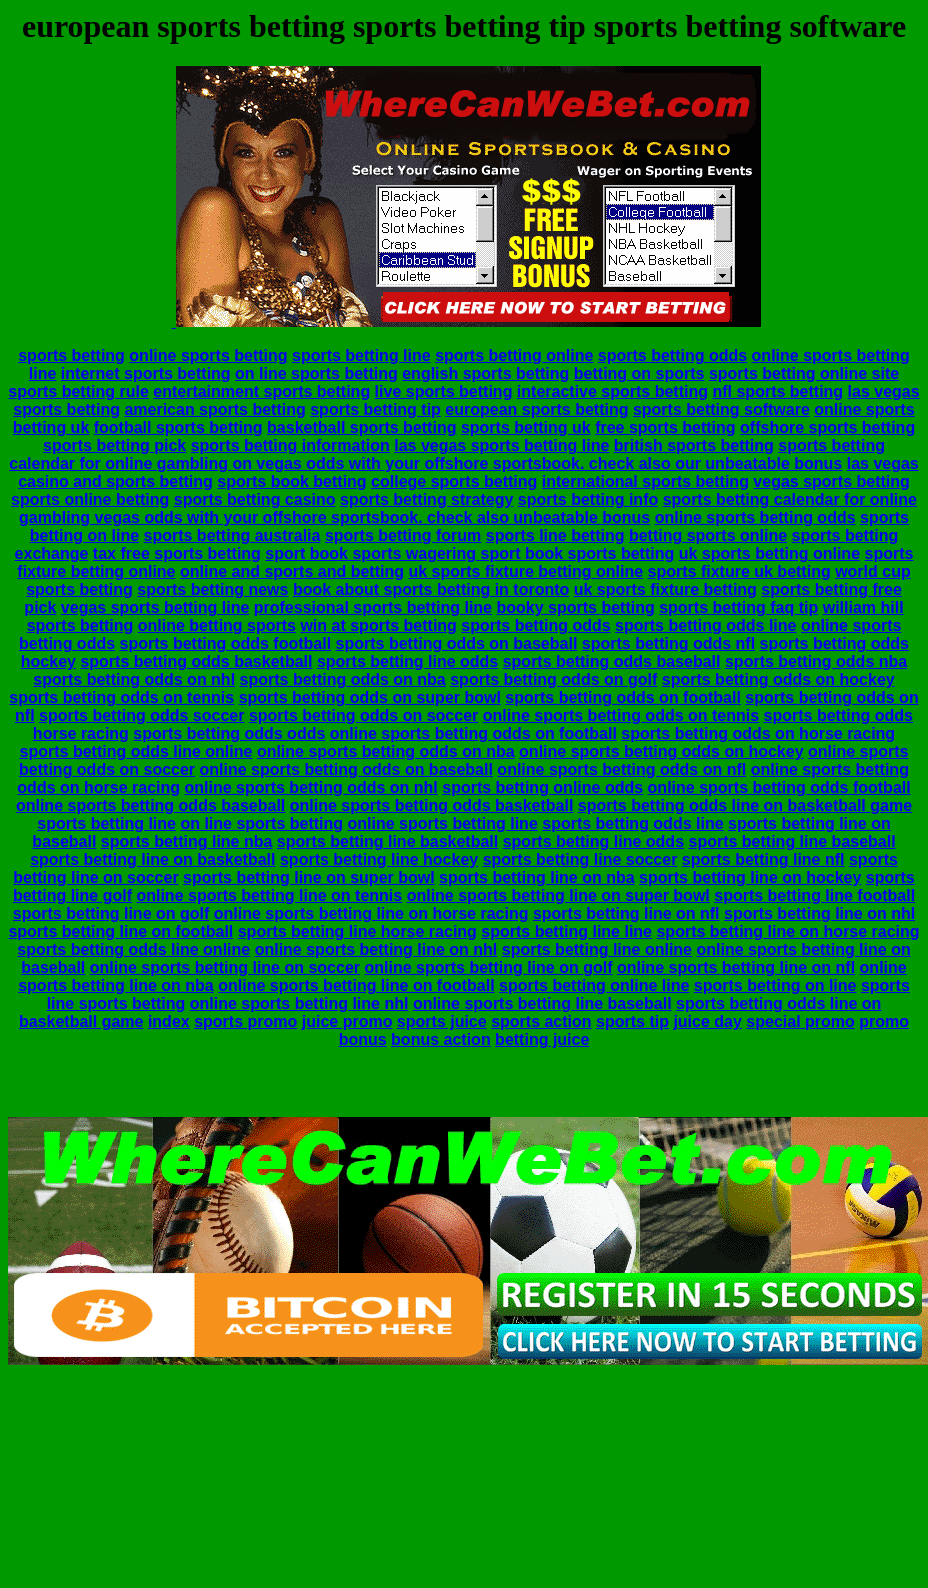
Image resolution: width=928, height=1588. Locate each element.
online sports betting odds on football (473, 733)
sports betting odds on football (623, 697)
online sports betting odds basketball (432, 805)
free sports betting (665, 427)
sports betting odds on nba (343, 679)
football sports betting (178, 427)
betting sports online (708, 535)
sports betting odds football (226, 643)
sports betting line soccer (580, 859)
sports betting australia (232, 535)
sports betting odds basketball (196, 661)
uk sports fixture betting (665, 589)
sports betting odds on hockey (778, 679)
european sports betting (536, 409)
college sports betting (454, 481)
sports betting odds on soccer (363, 715)
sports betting (71, 355)
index (169, 1021)
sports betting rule (78, 391)
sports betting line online (597, 949)
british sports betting (694, 445)
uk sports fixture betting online (525, 571)
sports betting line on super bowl (309, 877)
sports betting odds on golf (553, 679)
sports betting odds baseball (612, 661)
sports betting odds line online (136, 751)
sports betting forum (403, 535)
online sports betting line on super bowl (558, 895)
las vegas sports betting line (501, 445)
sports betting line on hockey (750, 877)
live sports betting (444, 391)
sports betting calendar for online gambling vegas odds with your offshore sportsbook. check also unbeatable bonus (468, 508)
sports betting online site (804, 373)
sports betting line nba (187, 841)
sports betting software (721, 409)
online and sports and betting (292, 571)
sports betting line (361, 355)
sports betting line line (566, 931)
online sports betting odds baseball (150, 805)
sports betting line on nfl (626, 913)
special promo (800, 1021)
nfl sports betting (777, 391)
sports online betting (90, 499)
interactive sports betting (612, 391)
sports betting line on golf (111, 913)
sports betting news (212, 589)
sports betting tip (375, 409)
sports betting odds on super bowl (370, 697)
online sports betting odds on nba (386, 751)
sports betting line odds (407, 661)
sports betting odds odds (229, 733)
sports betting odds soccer (141, 715)
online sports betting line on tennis (269, 895)
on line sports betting (316, 373)
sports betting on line (775, 985)
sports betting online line (594, 985)
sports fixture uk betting (739, 571)
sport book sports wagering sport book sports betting (469, 553)
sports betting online (514, 355)
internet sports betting (146, 373)
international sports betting (645, 481)
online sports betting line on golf (488, 967)
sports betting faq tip (738, 607)
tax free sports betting (177, 553)
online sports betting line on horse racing (371, 913)
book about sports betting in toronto (431, 589)
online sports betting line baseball (542, 1003)
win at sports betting (378, 625)
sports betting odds (672, 355)
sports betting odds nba (816, 661)
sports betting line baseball (791, 841)
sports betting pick (114, 445)
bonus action (441, 1039)
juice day (707, 1021)
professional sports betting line (373, 607)
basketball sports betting (361, 427)
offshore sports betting (827, 427)
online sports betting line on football (356, 985)
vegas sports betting (831, 481)
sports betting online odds (542, 787)
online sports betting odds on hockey (661, 751)
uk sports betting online (769, 553)
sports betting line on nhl (819, 913)
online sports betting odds (755, 517)
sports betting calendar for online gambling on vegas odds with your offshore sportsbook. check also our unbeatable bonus (447, 454)
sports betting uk (526, 427)
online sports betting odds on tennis (621, 715)
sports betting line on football (120, 931)
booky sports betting (575, 607)
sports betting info (588, 499)
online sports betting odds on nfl (621, 769)
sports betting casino (255, 499)
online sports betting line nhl (299, 1003)
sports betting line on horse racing (787, 931)
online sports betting (208, 355)
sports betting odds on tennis (121, 697)
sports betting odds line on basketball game (745, 805)
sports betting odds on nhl (134, 679)
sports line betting (555, 535)
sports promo (245, 1021)
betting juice (542, 1039)
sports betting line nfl (763, 859)
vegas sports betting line (155, 607)
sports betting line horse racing (357, 931)
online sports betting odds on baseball (346, 769)
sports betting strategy (426, 499)
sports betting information (290, 445)
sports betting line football (814, 895)
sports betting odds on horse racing (758, 733)
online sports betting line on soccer (225, 967)
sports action (541, 1021)
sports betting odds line (705, 625)
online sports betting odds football (779, 787)
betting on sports (639, 373)
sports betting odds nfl (668, 643)
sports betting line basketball (387, 841)
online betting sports (217, 625)
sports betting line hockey (379, 859)
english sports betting (485, 373)
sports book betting (291, 481)
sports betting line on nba (537, 877)
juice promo (347, 1021)
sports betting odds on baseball (457, 643)
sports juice (442, 1021)
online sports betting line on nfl (736, 967)
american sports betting (214, 409)
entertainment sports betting (261, 391)
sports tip (632, 1021)
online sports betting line (443, 823)
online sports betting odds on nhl (310, 787)
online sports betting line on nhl (376, 949)
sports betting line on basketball (152, 859)
